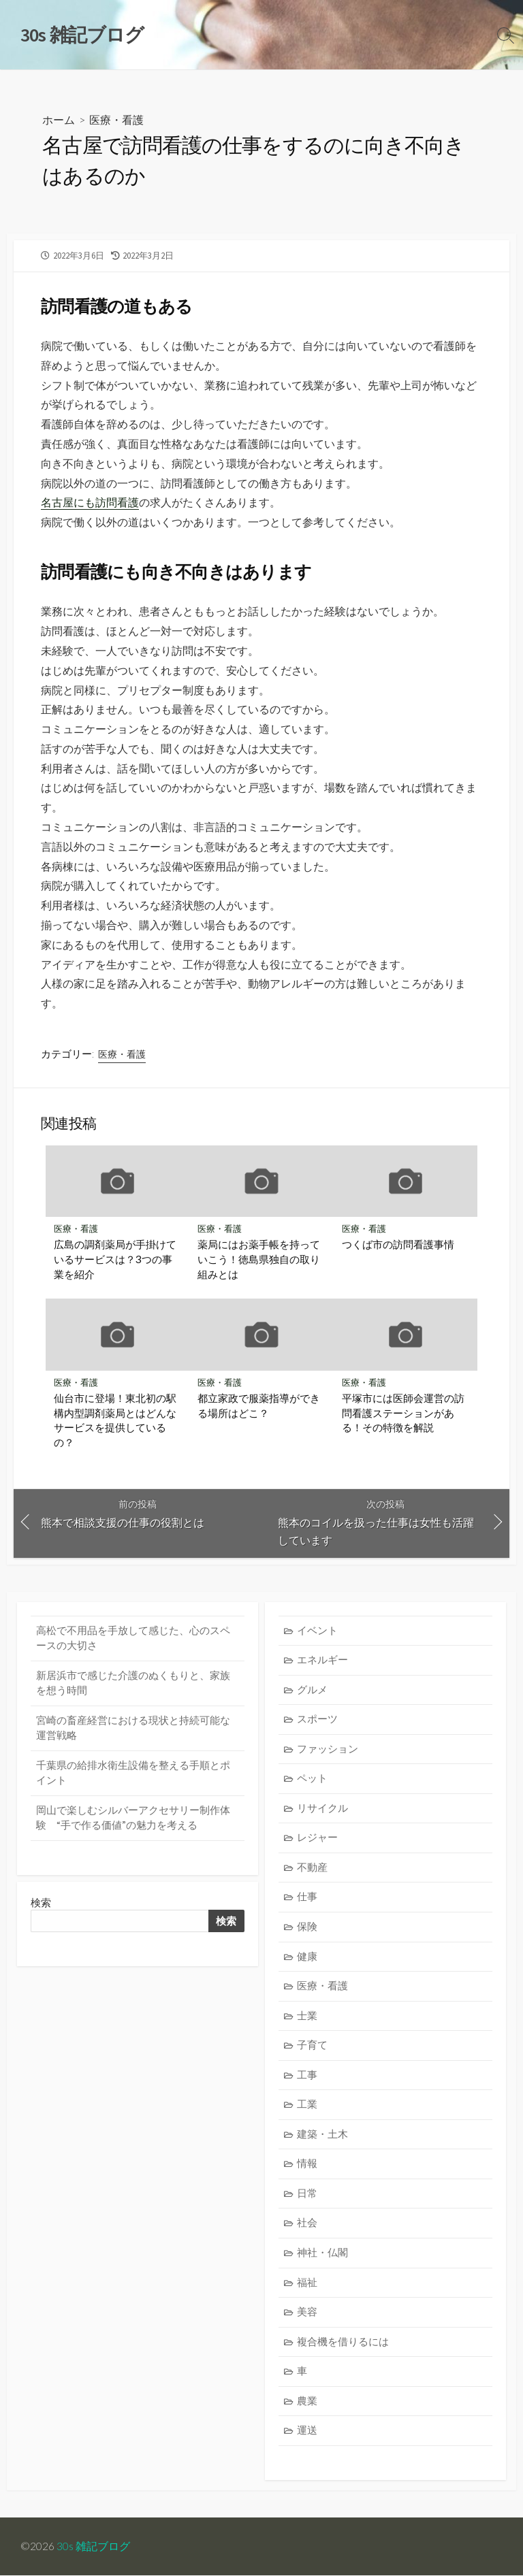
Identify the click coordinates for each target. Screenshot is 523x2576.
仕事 (307, 1897)
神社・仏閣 (322, 2253)
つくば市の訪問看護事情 (398, 1245)
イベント (317, 1630)
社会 (307, 2223)
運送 (307, 2430)
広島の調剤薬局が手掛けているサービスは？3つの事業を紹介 (115, 1259)
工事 (307, 2074)
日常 (307, 2193)
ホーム (58, 119)
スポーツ (317, 1719)
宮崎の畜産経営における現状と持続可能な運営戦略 (133, 1728)
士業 (307, 2015)
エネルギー (322, 1659)
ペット (312, 1778)
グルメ (312, 1689)
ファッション (327, 1748)
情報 (307, 2163)
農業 (307, 2401)
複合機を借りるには (343, 2341)
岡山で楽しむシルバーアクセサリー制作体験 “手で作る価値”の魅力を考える (133, 1818)
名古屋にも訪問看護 (90, 502)
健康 (307, 1956)
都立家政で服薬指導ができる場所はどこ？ (258, 1405)
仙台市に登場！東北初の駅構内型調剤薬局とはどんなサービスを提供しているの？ (115, 1420)
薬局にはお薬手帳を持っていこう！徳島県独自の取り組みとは (258, 1259)
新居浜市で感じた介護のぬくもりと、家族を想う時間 (133, 1683)
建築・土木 (322, 2133)
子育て (312, 2045)
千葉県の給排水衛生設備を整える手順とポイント (133, 1773)
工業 (307, 2104)
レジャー (317, 1837)
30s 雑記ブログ (93, 2547)
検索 (41, 1903)
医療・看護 (116, 119)
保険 (307, 1927)
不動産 (312, 1867)
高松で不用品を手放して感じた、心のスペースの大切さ (133, 1638)
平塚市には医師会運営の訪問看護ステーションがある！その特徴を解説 (403, 1412)
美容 (307, 2312)
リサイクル (322, 1807)
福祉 (307, 2282)
